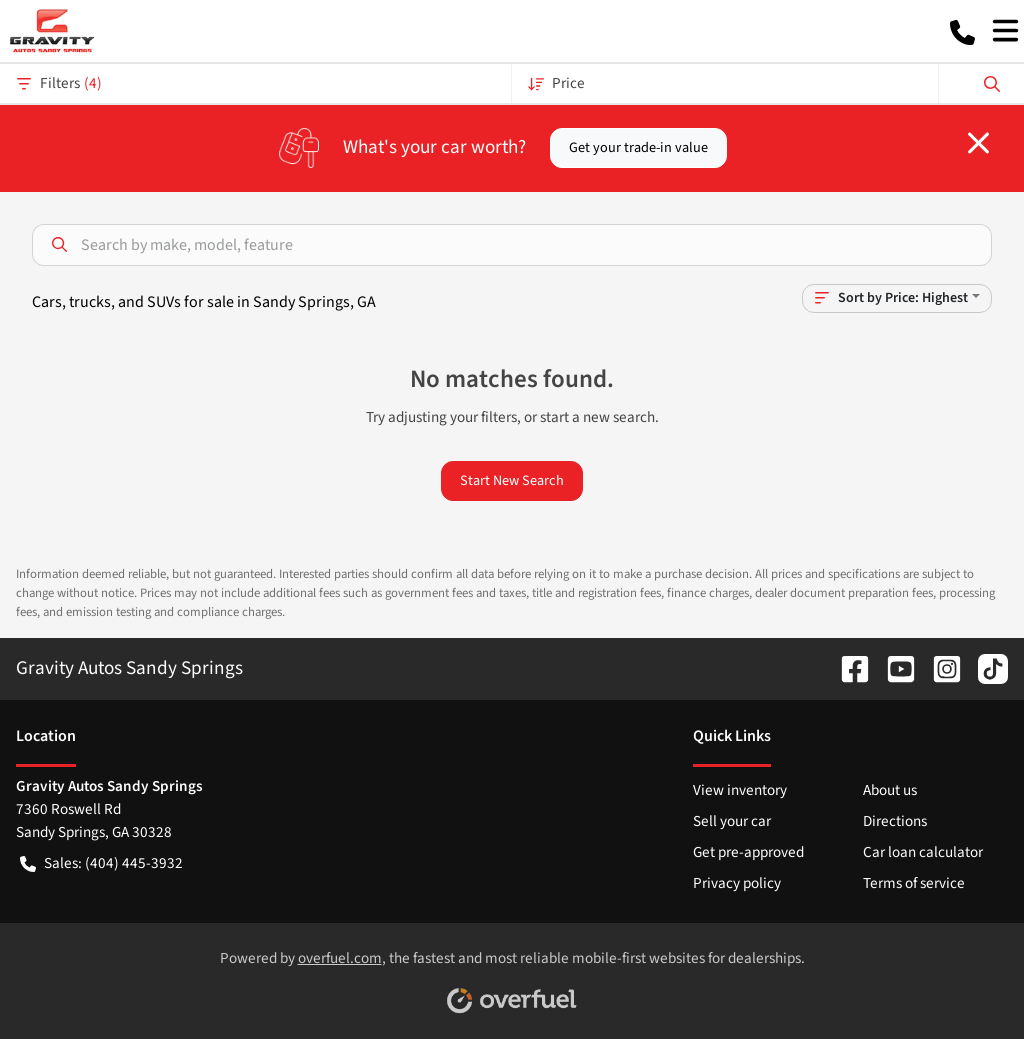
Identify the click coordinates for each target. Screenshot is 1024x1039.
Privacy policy (737, 883)
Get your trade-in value (638, 147)
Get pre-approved (748, 852)
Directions (895, 821)
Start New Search (512, 480)
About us (890, 790)
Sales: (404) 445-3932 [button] (101, 863)
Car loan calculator (923, 852)
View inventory (740, 790)
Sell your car (732, 821)
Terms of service (914, 883)
